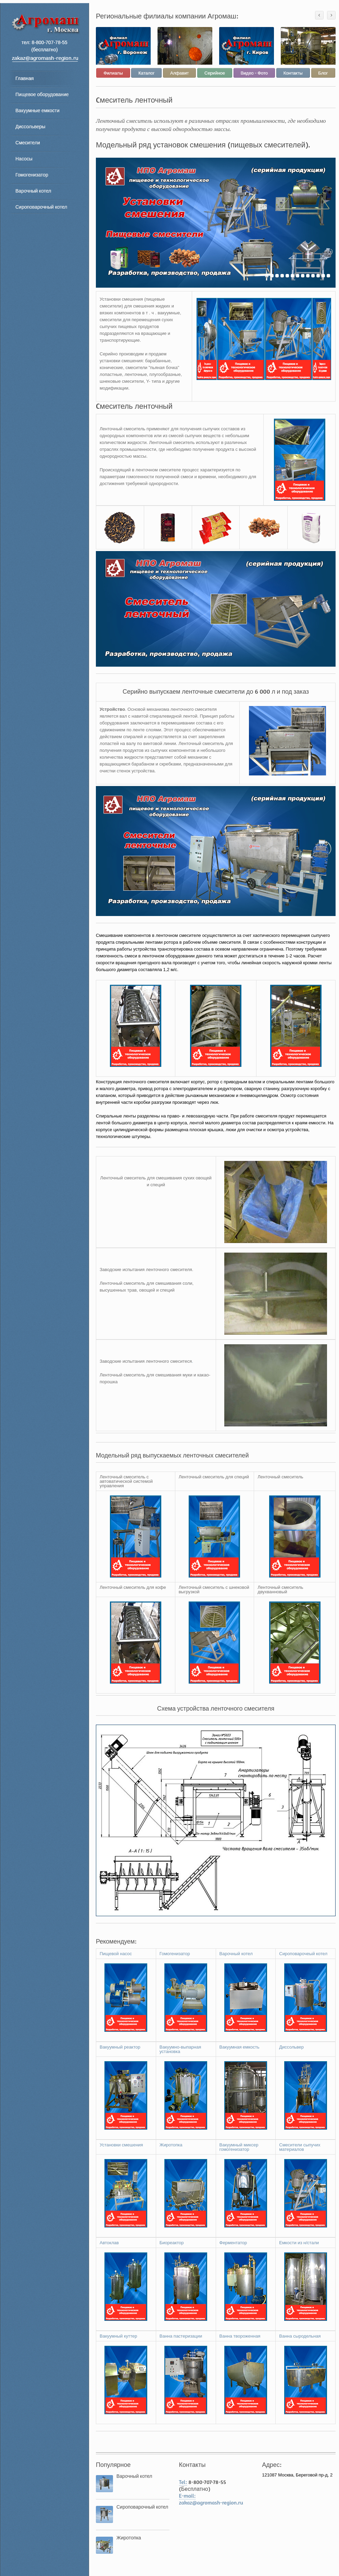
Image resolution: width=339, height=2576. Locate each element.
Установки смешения (121, 2144)
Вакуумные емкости (37, 110)
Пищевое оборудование (42, 94)
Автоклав (109, 2242)
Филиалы (113, 73)
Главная (24, 78)
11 (318, 276)
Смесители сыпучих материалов (299, 2147)
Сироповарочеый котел (303, 1953)
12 (323, 276)
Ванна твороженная (240, 2336)
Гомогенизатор (31, 175)
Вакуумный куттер (118, 2336)
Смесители (27, 142)
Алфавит (179, 73)
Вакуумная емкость (239, 2047)
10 (313, 276)
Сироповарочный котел (41, 207)
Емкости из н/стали (299, 2242)
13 (328, 276)
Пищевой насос (116, 1953)
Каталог (146, 73)
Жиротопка (171, 2144)
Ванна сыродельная (300, 2336)
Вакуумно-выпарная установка (180, 2049)
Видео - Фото (254, 73)
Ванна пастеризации (181, 2336)
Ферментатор (233, 2242)
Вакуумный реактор (120, 2047)
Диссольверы (30, 126)
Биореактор (172, 2242)
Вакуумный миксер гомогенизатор (239, 2147)
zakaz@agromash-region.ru (211, 2502)
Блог (323, 73)
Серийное (214, 73)
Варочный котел (33, 191)
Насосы (24, 158)
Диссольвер (291, 2047)
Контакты (293, 73)
